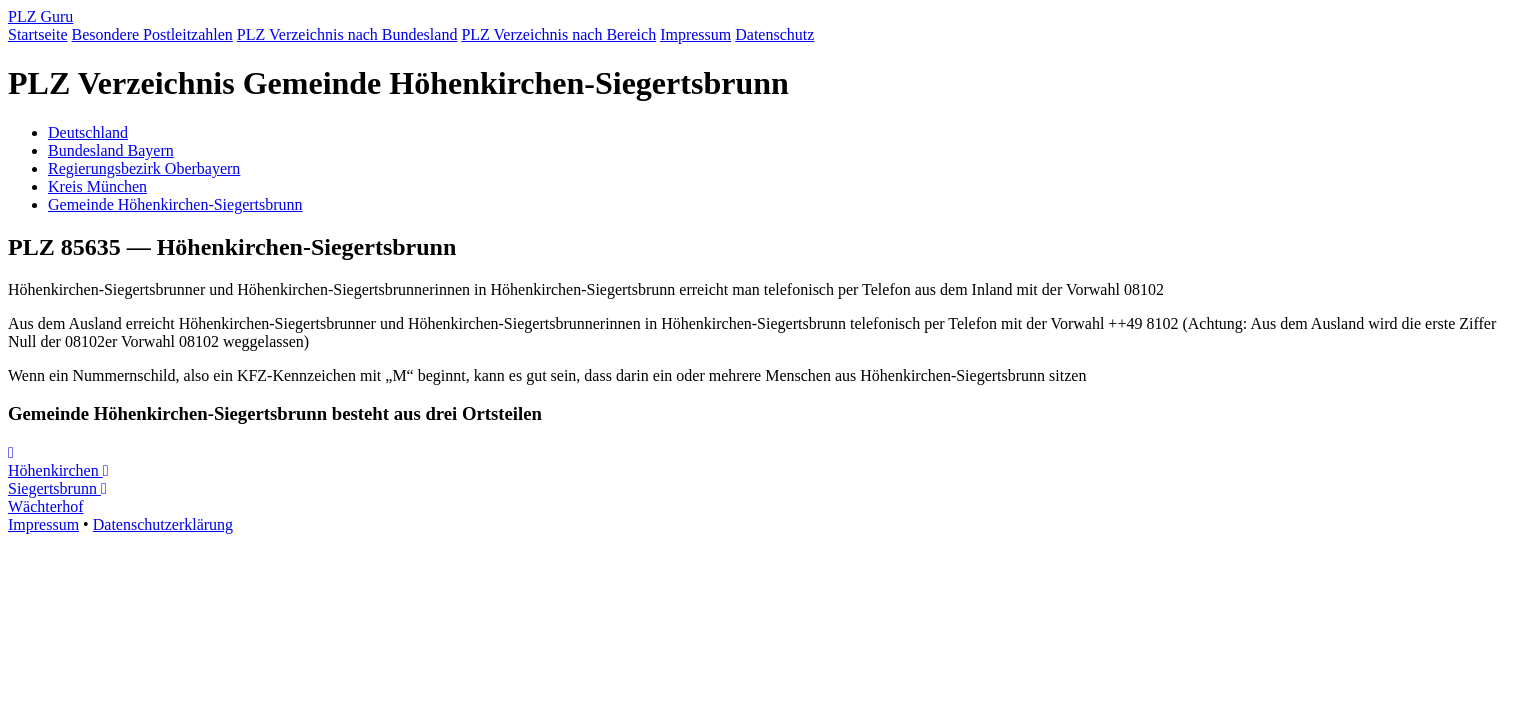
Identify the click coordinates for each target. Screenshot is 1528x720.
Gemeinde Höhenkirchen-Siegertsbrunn (175, 204)
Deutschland (88, 132)
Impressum (695, 34)
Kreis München (97, 186)
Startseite (38, 34)
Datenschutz (774, 34)
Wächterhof (57, 498)
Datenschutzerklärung (163, 524)
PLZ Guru (40, 16)
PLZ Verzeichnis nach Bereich (558, 34)
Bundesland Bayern (111, 150)
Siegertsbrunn (58, 480)
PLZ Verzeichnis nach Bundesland (347, 34)
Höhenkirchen (55, 462)
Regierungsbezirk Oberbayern (144, 168)
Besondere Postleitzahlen (152, 34)
